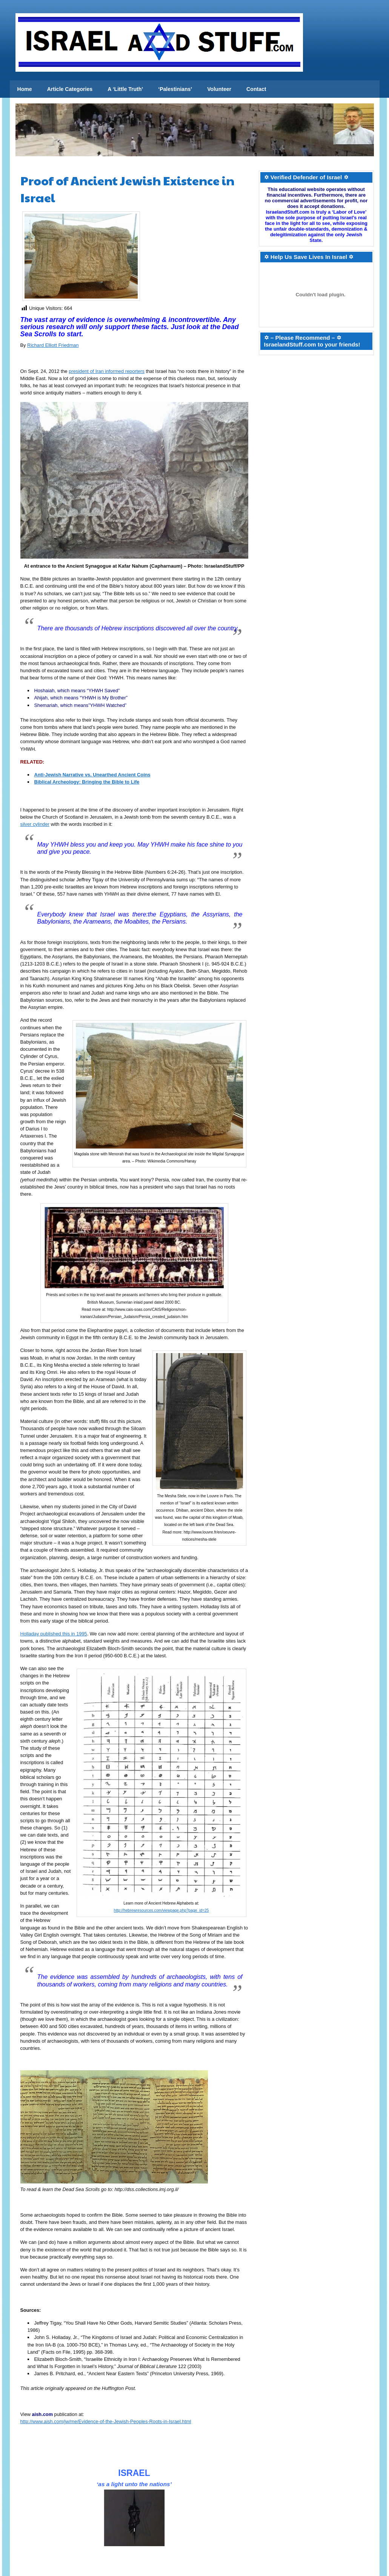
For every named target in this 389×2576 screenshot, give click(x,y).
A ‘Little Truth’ (125, 89)
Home (24, 89)
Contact (256, 89)
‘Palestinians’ (175, 89)
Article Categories (70, 89)
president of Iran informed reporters (107, 371)
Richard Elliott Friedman (53, 345)
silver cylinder (35, 824)
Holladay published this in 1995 (53, 1634)
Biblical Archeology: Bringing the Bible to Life (86, 782)
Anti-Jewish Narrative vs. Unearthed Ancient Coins (92, 775)
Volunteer (219, 89)
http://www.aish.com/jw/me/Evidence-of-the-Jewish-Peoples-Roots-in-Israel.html (105, 2421)
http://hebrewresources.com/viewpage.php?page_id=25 (161, 1910)
